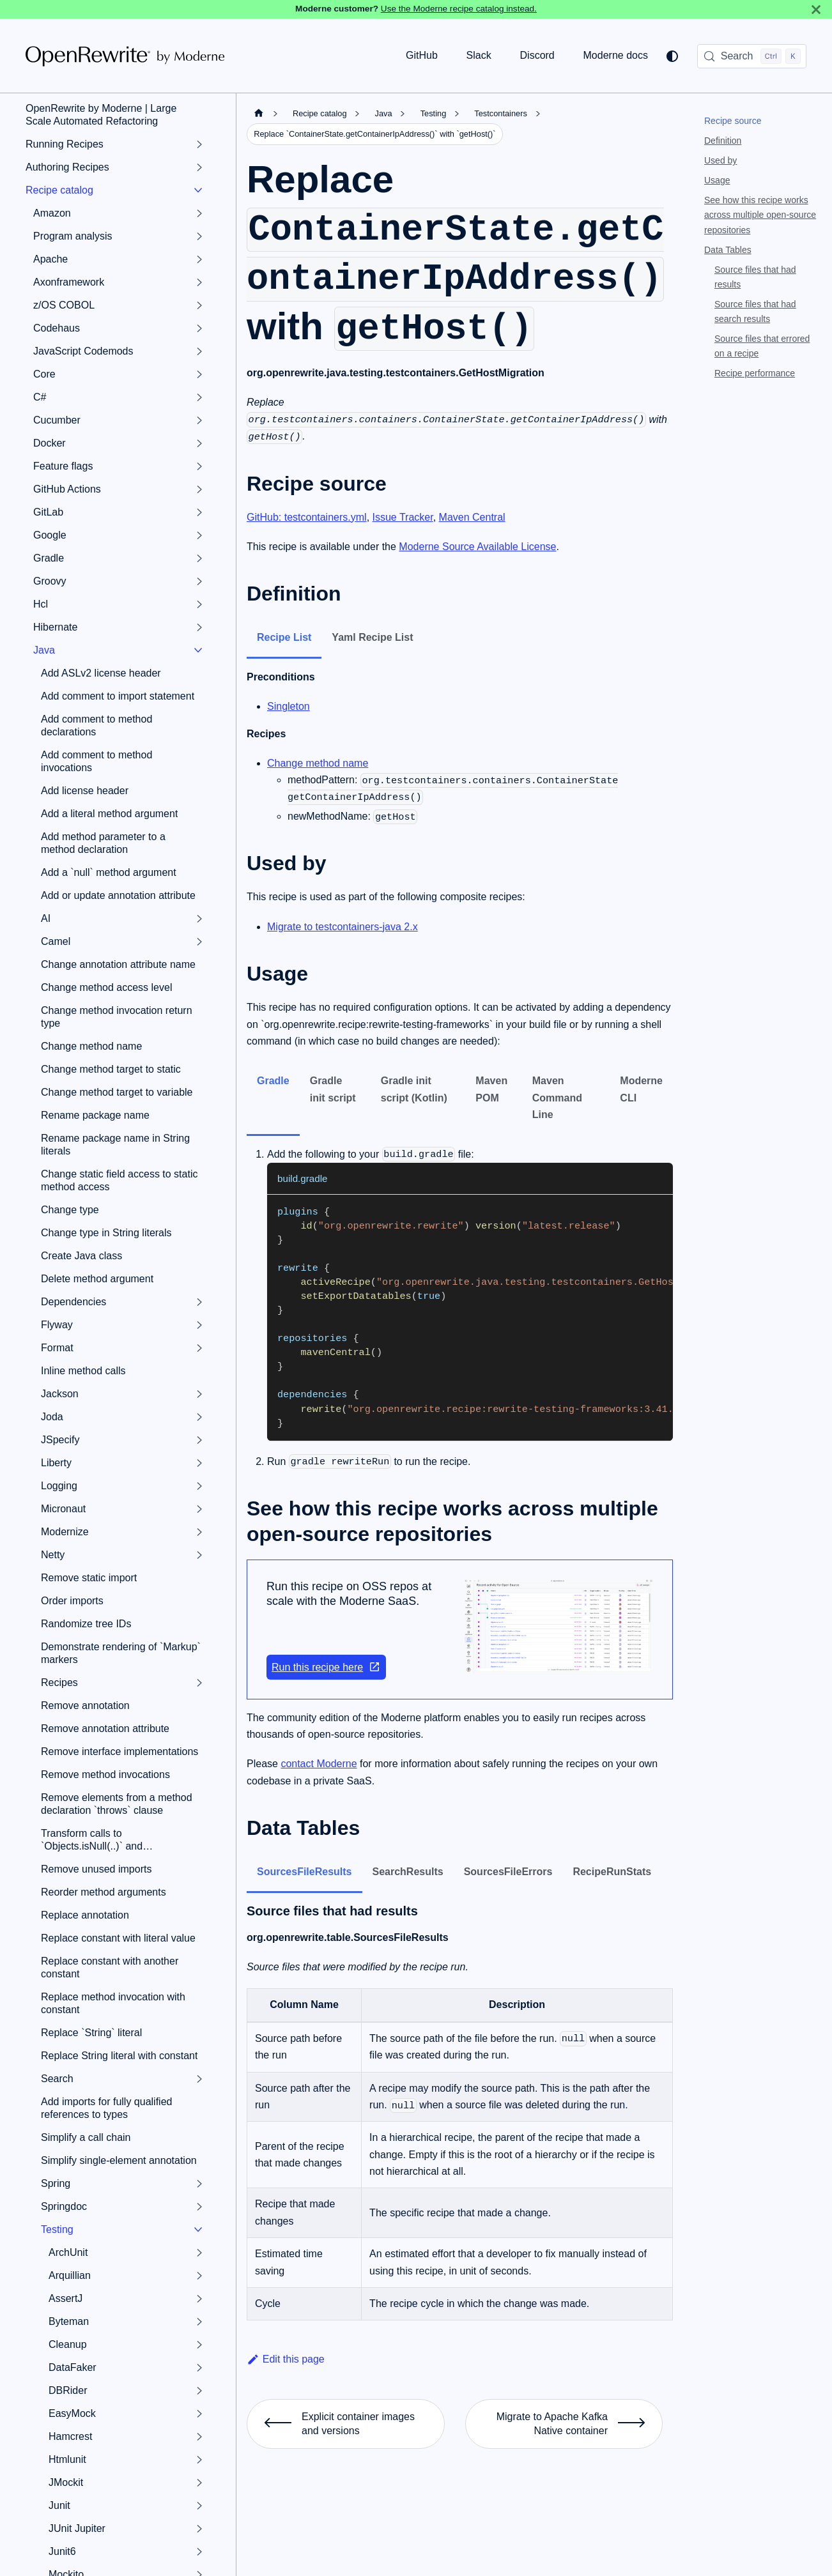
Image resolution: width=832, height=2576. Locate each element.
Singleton (288, 706)
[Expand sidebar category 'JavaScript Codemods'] (199, 351)
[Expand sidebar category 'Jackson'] (199, 1394)
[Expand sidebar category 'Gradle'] (199, 558)
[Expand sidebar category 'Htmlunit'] (199, 2460)
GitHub (422, 55)
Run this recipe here (326, 1666)
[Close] (816, 9)
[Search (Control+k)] (751, 56)
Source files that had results (755, 276)
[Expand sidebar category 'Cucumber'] (199, 420)
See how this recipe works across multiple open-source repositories (760, 214)
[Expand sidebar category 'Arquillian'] (199, 2276)
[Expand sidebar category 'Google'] (199, 535)
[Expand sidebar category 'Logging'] (199, 1486)
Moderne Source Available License (477, 546)
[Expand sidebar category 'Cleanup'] (199, 2344)
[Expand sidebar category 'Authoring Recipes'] (199, 167)
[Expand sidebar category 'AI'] (199, 918)
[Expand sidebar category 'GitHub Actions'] (199, 489)
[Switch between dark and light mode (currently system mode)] (672, 56)
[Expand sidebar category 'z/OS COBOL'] (199, 305)
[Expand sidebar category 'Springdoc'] (199, 2206)
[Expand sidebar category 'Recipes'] (199, 1683)
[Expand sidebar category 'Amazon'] (199, 213)
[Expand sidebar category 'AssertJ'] (199, 2298)
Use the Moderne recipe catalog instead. (459, 8)
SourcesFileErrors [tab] (508, 1871)
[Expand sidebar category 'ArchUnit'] (199, 2252)
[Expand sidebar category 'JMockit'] (199, 2482)
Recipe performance (754, 373)
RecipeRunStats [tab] (612, 1871)
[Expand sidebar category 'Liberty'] (199, 1463)
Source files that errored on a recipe (762, 346)
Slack (478, 55)
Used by (720, 160)
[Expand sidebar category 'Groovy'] (199, 581)
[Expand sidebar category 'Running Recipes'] (199, 144)
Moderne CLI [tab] (641, 1089)
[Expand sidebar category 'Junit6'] (199, 2552)
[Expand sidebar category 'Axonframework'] (199, 282)
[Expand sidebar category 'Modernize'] (199, 1532)
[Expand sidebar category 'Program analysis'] (199, 236)
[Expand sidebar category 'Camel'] (199, 941)
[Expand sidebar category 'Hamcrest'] (199, 2436)
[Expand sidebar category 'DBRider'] (199, 2390)
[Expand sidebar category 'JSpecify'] (199, 1440)
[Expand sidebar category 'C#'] (199, 397)
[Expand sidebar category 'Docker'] (199, 443)
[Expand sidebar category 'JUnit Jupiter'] (199, 2528)
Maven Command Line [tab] (557, 1097)
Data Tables (727, 250)
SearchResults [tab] (408, 1871)
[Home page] (259, 113)
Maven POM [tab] (491, 1089)
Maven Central (472, 517)
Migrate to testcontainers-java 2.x (342, 926)
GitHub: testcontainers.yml (307, 517)
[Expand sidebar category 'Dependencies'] (199, 1302)
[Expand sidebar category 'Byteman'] (199, 2322)
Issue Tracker (403, 517)
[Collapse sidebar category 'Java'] (198, 650)
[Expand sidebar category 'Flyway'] (199, 1325)
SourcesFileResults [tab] (304, 1871)
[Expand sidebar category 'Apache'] (199, 259)
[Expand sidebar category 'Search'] (199, 2079)
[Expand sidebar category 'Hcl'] (199, 604)
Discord (537, 55)
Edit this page (286, 2359)
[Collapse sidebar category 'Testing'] (198, 2230)
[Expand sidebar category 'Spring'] (199, 2184)
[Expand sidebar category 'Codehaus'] (199, 328)
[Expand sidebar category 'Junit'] (199, 2506)
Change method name (317, 763)
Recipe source (733, 121)
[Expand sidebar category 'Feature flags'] (199, 466)
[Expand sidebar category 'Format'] (199, 1348)
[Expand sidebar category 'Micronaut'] (199, 1509)
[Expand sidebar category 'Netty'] (199, 1555)
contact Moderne (319, 1763)
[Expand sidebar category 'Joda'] (199, 1417)
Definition (722, 140)
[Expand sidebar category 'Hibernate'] (199, 627)
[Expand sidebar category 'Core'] (199, 374)
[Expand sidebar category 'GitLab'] (199, 512)
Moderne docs (615, 55)
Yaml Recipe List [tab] (372, 637)
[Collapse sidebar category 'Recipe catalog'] (198, 190)
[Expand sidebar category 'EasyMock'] (199, 2414)
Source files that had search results (755, 311)
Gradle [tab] (273, 1080)
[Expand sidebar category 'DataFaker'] (199, 2368)
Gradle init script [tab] (333, 1089)
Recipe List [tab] (284, 637)
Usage (717, 180)
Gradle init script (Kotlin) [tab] (414, 1089)
